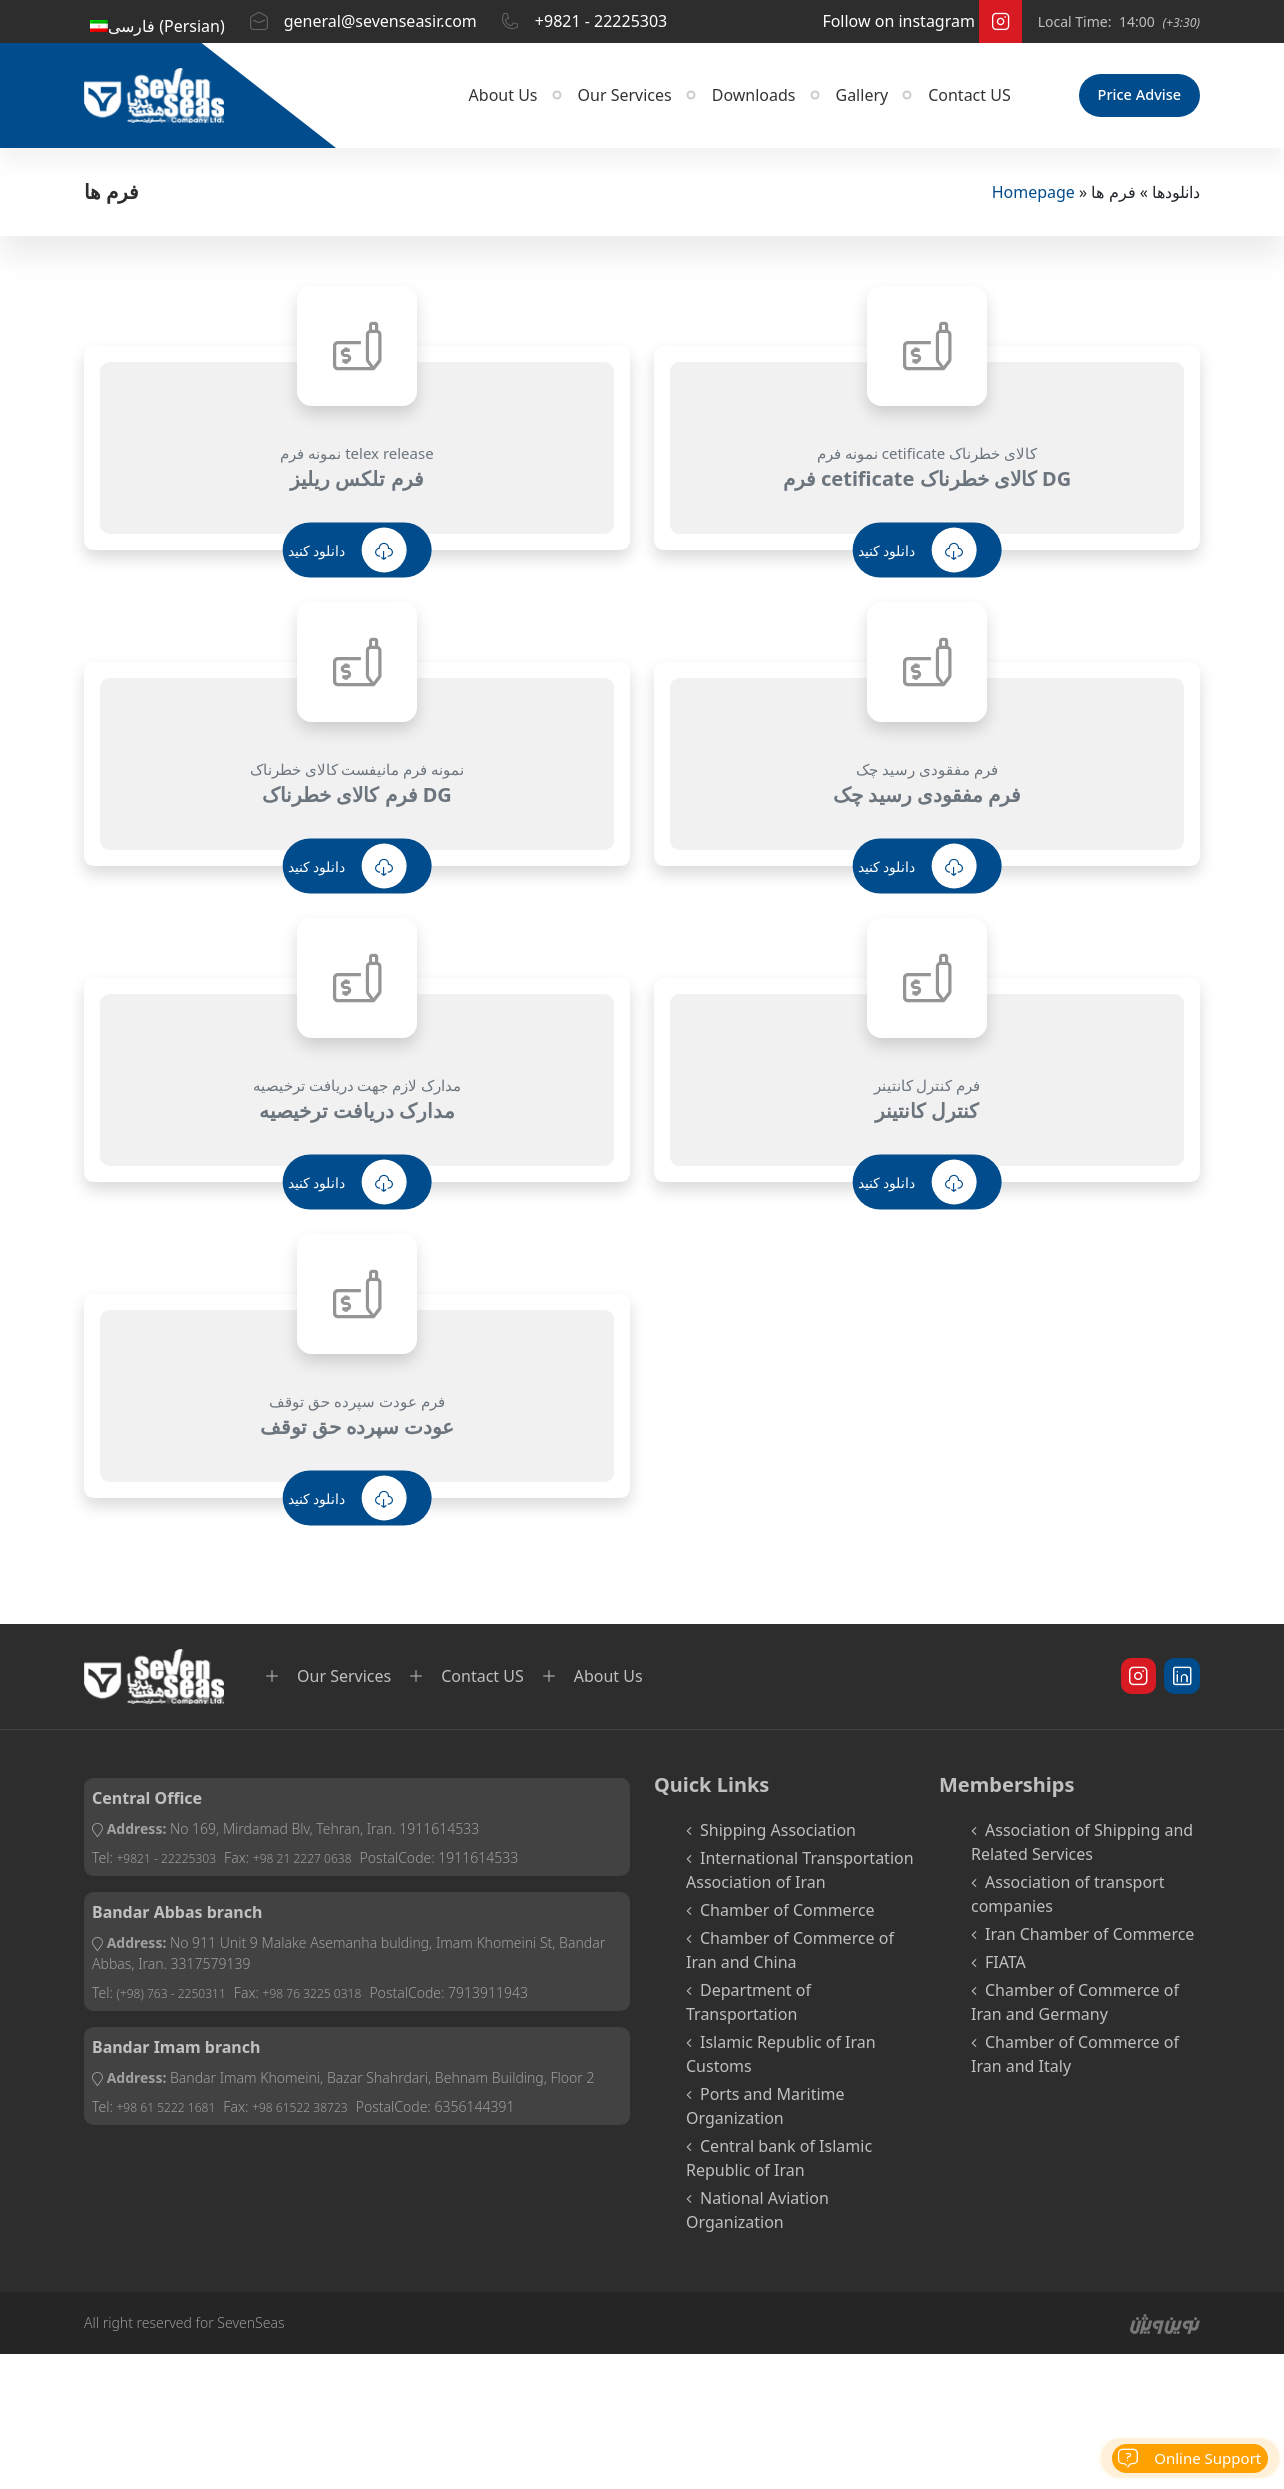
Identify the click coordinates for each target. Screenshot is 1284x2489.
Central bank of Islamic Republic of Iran (779, 2165)
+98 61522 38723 (323, 2113)
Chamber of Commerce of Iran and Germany (1075, 2009)
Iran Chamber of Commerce (1089, 1941)
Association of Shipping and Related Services (1082, 1849)
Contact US (938, 103)
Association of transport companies (1068, 1901)
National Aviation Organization (757, 2217)
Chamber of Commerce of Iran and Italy (1075, 2061)
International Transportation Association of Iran (800, 1877)
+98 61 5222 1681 (173, 2113)
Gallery (831, 103)
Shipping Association (778, 1837)
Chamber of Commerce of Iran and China (790, 1957)
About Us (472, 103)
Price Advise (1124, 103)
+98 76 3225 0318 (337, 1999)
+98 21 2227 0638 (326, 1864)
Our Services (594, 103)
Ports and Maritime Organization (765, 2113)
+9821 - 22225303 (174, 1864)
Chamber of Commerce (787, 1917)
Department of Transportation (748, 2009)
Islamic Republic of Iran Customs (781, 2061)
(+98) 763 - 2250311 (179, 1999)
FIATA (1005, 1969)
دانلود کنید (347, 557)
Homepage (1033, 199)
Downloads (723, 103)
